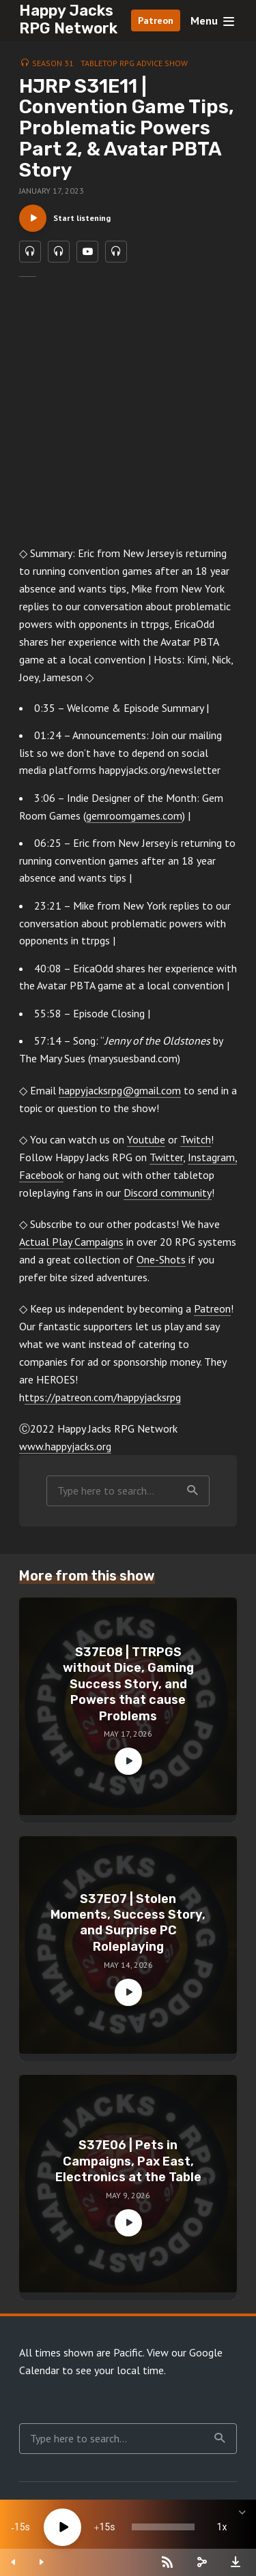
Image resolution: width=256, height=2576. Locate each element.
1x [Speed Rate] (222, 2526)
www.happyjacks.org (65, 1446)
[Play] (62, 2527)
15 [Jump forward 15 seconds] (104, 2526)
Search (192, 1490)
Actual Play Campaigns (71, 1241)
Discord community (168, 1192)
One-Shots (161, 1259)
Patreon (155, 20)
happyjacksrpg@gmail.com (120, 1090)
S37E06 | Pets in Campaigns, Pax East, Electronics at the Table (128, 2161)
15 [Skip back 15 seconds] (19, 2526)
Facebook (41, 1175)
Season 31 (53, 63)
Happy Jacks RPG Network (68, 19)
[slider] (163, 2526)
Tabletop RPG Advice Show (134, 63)
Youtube (146, 1139)
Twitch (195, 1139)
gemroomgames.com (134, 815)
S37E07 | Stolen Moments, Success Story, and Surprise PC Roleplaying (128, 1922)
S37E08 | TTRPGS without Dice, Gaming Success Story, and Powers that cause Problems (128, 1684)
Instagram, (212, 1157)
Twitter (166, 1157)
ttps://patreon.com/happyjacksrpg (103, 1397)
